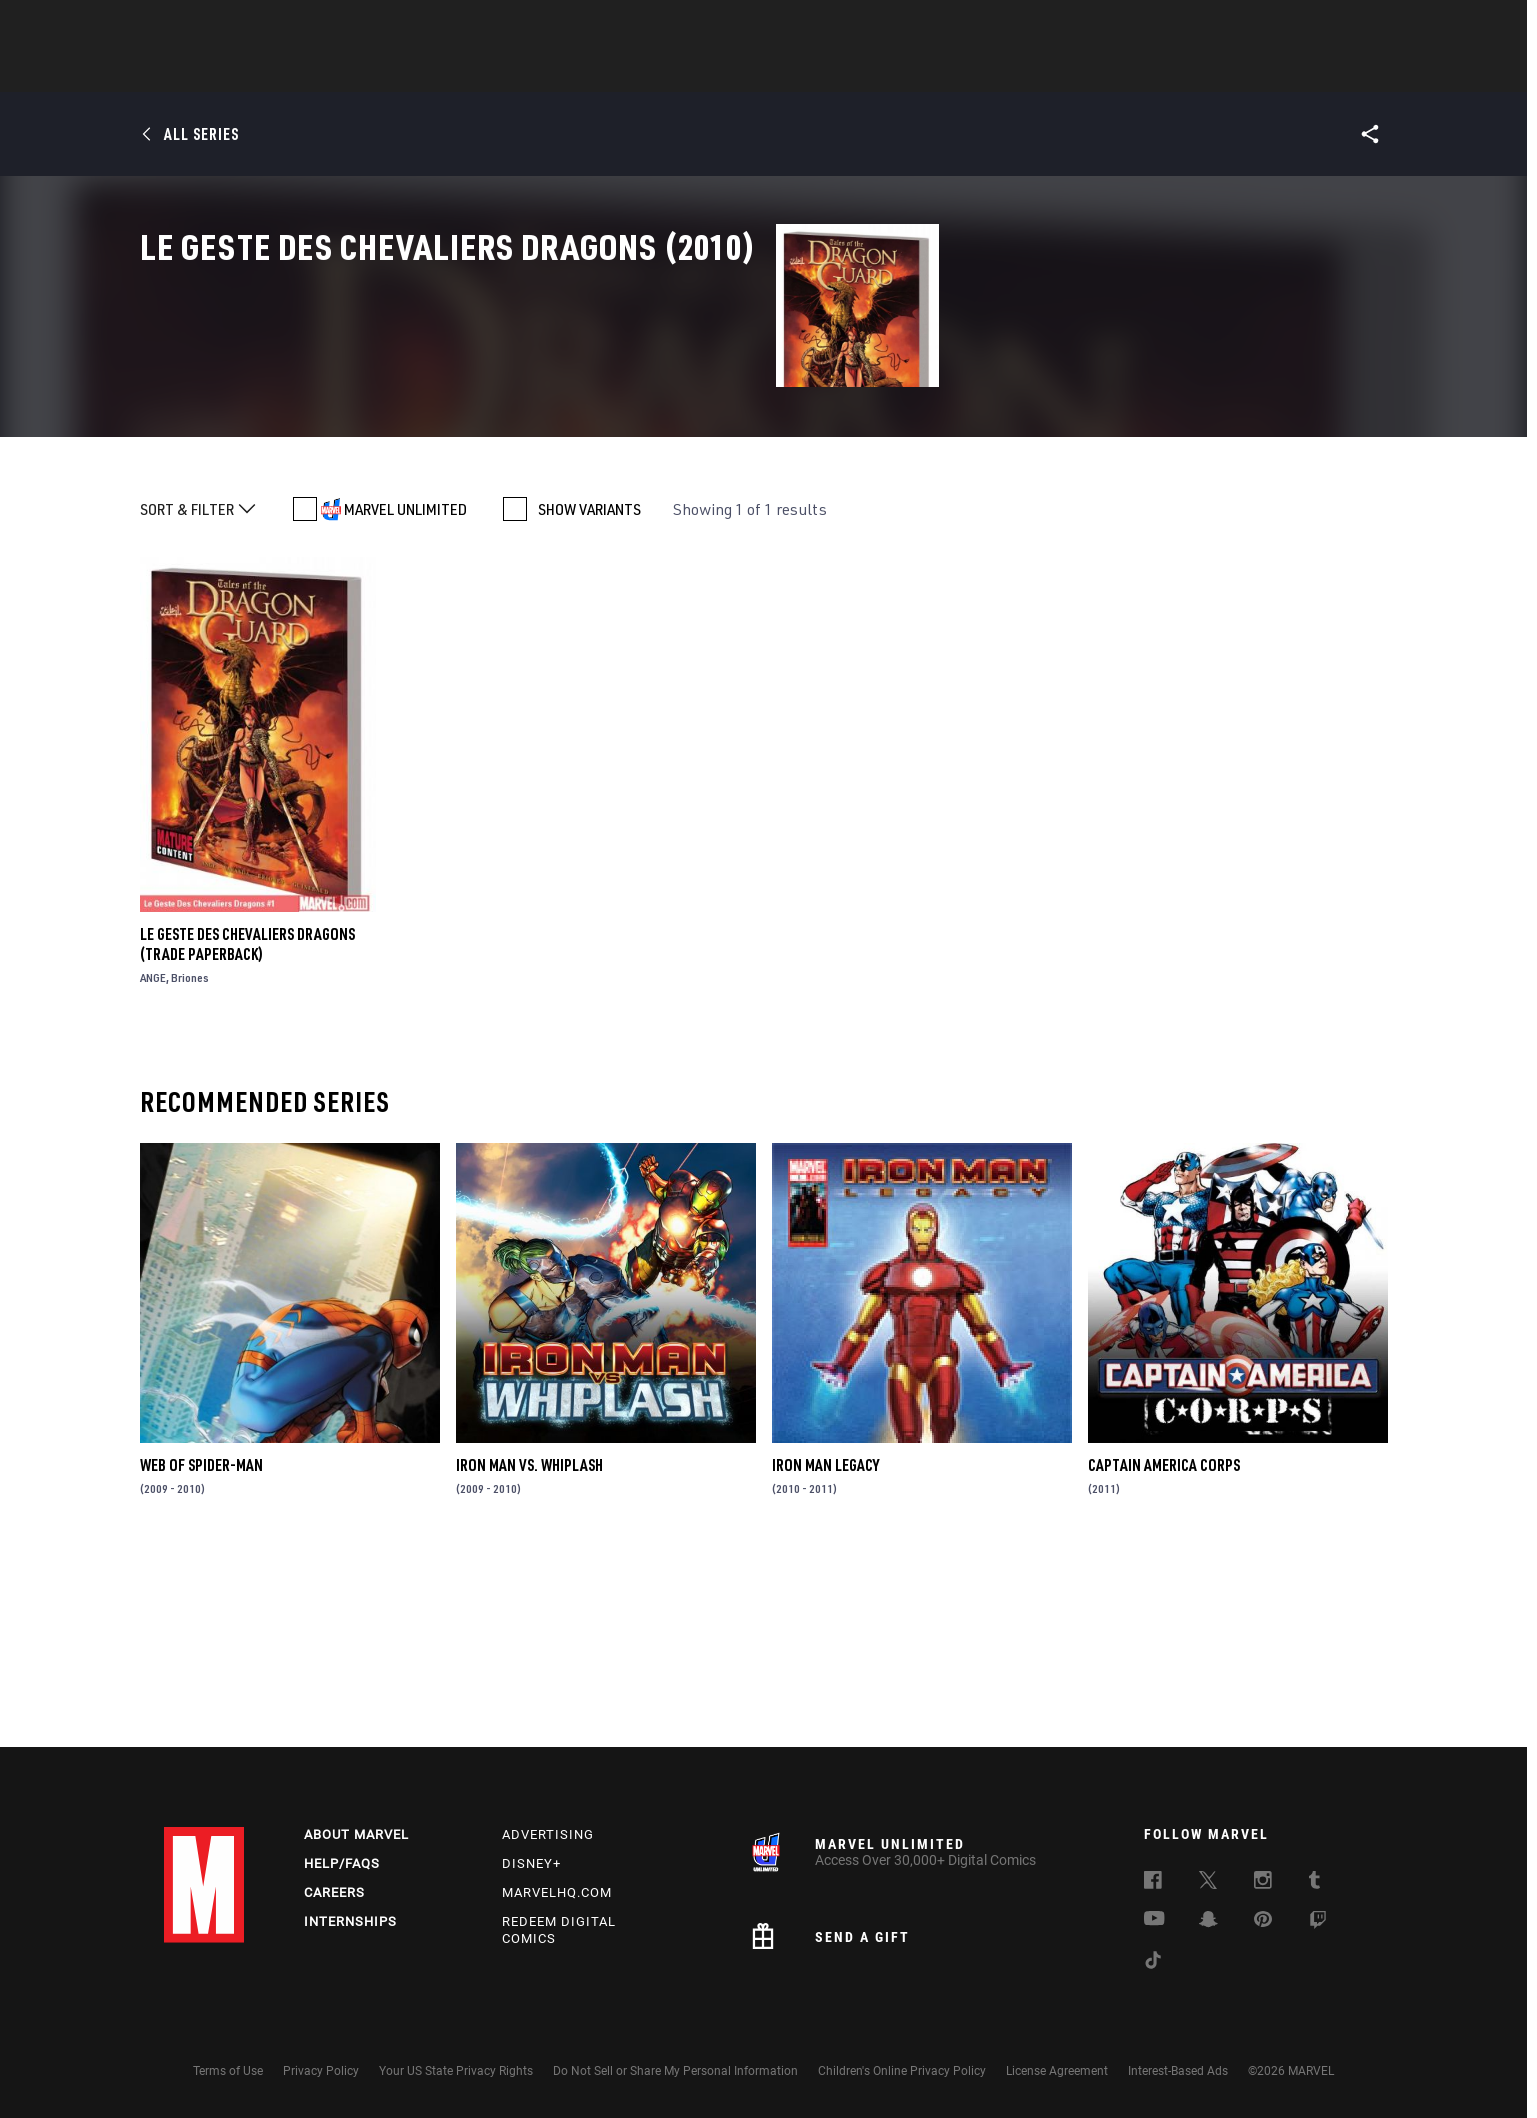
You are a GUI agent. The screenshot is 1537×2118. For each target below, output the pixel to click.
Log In (237, 26)
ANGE (153, 1164)
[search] (1338, 25)
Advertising (548, 1834)
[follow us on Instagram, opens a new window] (1263, 1883)
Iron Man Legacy (825, 1652)
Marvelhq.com (557, 1892)
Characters (639, 71)
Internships (350, 1921)
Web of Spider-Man (201, 1652)
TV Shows (900, 71)
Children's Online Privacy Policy (902, 2071)
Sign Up (302, 26)
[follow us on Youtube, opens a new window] (1154, 1920)
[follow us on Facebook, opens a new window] (1153, 1883)
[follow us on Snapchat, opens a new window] (1208, 1922)
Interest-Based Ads (1178, 2071)
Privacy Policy (321, 2071)
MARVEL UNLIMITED (405, 696)
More (1060, 71)
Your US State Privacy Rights (456, 2071)
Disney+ (531, 1863)
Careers (334, 1892)
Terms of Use (228, 2071)
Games (734, 71)
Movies (812, 71)
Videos (987, 71)
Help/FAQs (342, 1863)
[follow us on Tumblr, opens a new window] (1314, 1883)
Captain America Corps (1164, 1652)
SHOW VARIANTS (589, 696)
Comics (541, 71)
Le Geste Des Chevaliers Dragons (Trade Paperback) (247, 1131)
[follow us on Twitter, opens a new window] (1208, 1883)
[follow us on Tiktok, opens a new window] (1153, 1963)
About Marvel (356, 1834)
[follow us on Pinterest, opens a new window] (1263, 1921)
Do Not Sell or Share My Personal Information (675, 2071)
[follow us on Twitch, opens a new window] (1318, 1923)
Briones (190, 1164)
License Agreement (1057, 2071)
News (467, 71)
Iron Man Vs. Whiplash (529, 1652)
